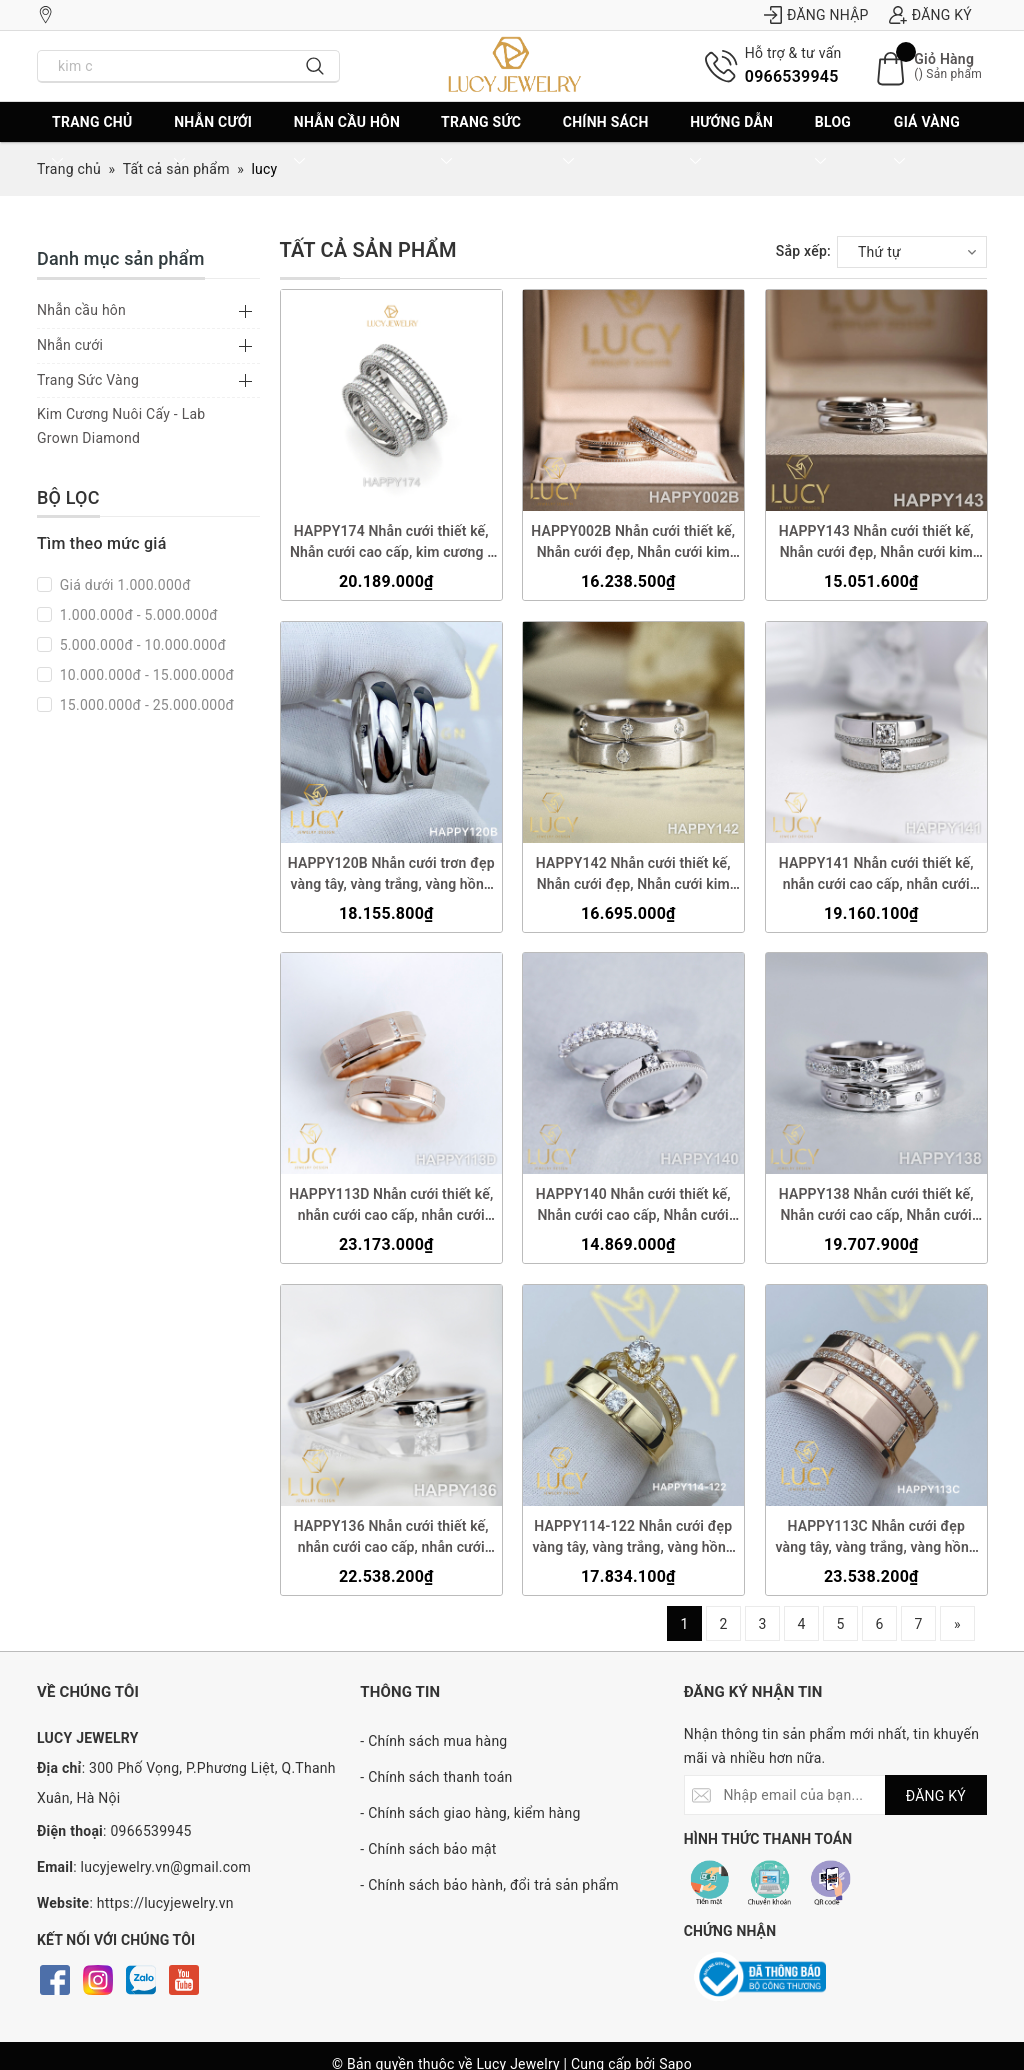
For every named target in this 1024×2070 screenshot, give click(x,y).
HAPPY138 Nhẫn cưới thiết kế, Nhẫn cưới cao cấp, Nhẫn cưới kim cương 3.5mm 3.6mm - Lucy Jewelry (875, 1206)
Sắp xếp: (803, 251)
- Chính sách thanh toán (436, 1777)
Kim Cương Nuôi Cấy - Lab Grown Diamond (121, 426)
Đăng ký (930, 15)
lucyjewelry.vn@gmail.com (166, 1867)
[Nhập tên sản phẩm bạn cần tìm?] (165, 66)
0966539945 (792, 76)
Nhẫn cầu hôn (347, 142)
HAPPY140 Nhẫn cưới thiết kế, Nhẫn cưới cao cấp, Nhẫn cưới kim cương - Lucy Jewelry (633, 1206)
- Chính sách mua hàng (433, 1741)
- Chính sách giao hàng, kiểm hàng (470, 1813)
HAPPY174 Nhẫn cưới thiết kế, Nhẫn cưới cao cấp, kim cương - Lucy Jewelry (391, 543)
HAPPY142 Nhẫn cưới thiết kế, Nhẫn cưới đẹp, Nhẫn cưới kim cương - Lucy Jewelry (633, 874)
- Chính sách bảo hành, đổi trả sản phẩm (489, 1885)
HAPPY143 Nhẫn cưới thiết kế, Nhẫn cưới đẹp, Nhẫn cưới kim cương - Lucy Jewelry (875, 543)
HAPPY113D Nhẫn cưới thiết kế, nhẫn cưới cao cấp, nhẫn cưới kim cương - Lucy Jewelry (391, 1206)
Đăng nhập (816, 15)
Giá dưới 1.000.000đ (123, 585)
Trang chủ (92, 142)
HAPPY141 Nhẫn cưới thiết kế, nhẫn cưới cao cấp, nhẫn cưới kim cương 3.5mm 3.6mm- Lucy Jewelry (876, 874)
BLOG (833, 142)
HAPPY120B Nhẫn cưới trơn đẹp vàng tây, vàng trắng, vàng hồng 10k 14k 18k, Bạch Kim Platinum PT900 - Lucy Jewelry (391, 874)
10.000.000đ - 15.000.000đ (145, 675)
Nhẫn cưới (213, 142)
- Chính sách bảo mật (428, 1849)
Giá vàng (927, 142)
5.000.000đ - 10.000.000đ (141, 645)
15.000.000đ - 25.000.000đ (145, 705)
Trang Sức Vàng (88, 380)
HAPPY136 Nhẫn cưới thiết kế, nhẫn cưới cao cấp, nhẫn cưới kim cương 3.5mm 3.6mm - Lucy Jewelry (390, 1538)
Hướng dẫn (731, 142)
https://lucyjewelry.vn (165, 1903)
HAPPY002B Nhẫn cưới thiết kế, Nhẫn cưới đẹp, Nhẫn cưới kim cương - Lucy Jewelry (633, 543)
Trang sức (481, 142)
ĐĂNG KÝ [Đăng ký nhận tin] (936, 1796)
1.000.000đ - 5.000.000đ (137, 615)
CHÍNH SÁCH (606, 142)
